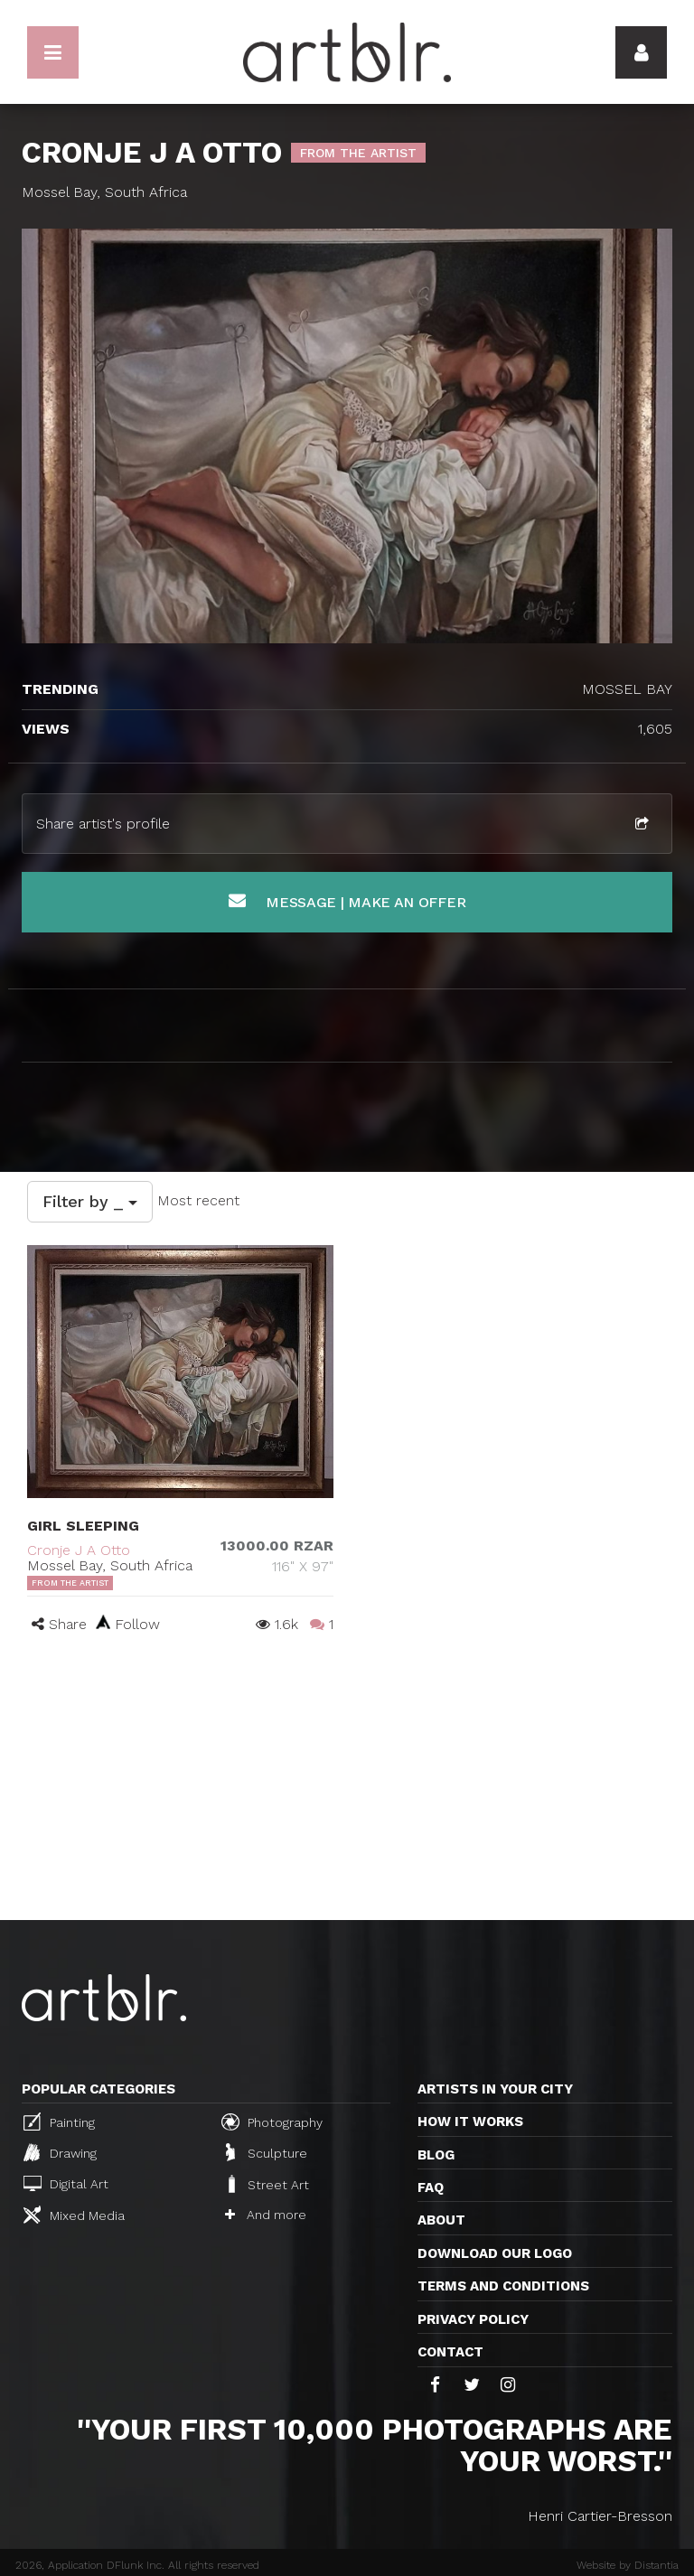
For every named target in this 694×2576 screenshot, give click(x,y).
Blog (436, 2155)
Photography (272, 2121)
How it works (470, 2121)
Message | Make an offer (347, 901)
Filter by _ (89, 1201)
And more (265, 2214)
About (441, 2220)
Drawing (60, 2152)
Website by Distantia (628, 2565)
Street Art (267, 2184)
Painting (59, 2121)
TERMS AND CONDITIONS (503, 2286)
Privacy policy (473, 2319)
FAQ (430, 2187)
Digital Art (65, 2183)
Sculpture (266, 2152)
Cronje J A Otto (78, 1550)
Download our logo (494, 2253)
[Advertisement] (347, 1784)
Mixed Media (74, 2215)
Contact (450, 2352)
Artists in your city (495, 2089)
